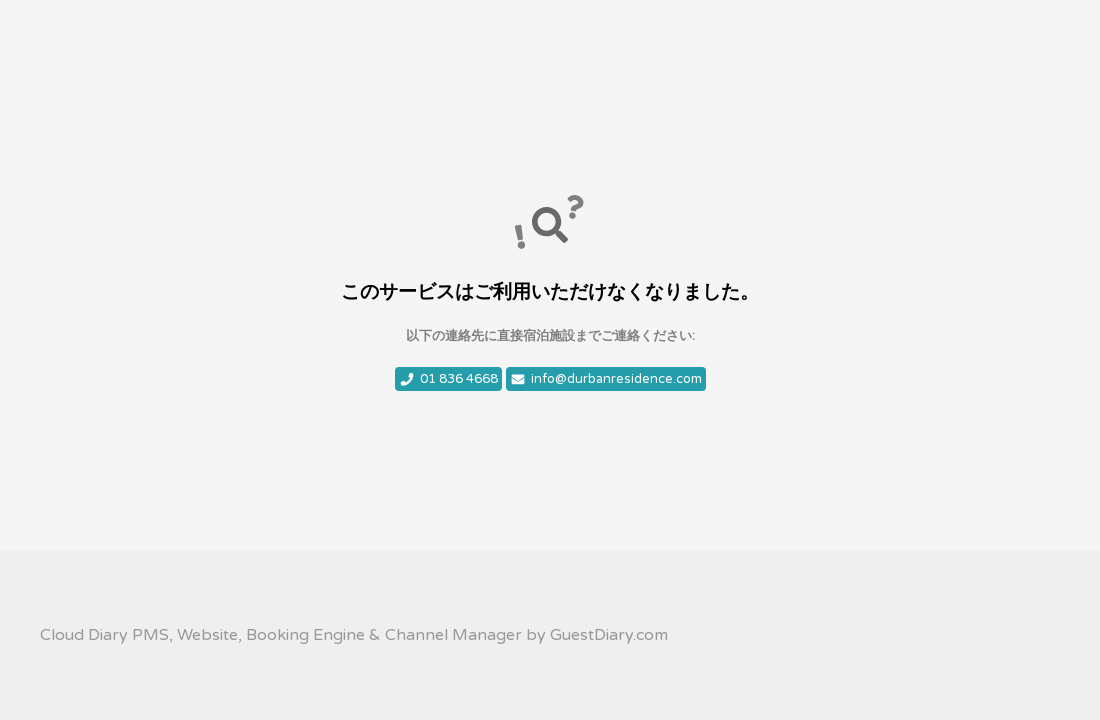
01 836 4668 (448, 379)
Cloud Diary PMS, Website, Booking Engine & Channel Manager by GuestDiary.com (354, 635)
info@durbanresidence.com (606, 379)
